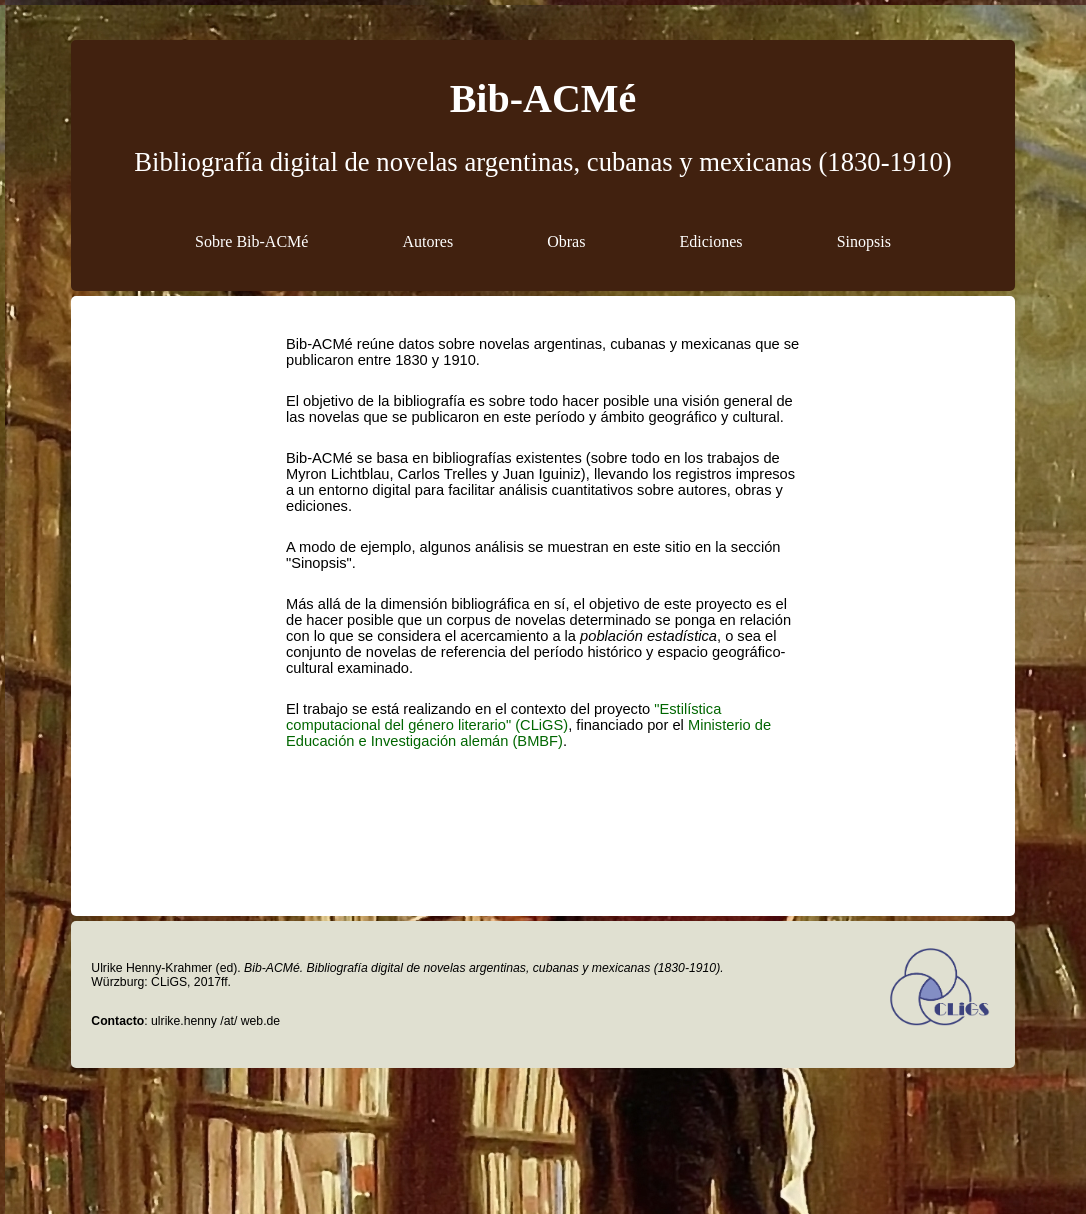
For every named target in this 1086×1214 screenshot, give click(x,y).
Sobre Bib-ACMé (251, 241)
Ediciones (711, 241)
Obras (566, 241)
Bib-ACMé (543, 98)
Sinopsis (864, 241)
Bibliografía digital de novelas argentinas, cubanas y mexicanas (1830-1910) (542, 162)
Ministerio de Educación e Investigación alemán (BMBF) (528, 733)
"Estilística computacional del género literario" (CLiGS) (503, 717)
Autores (427, 241)
